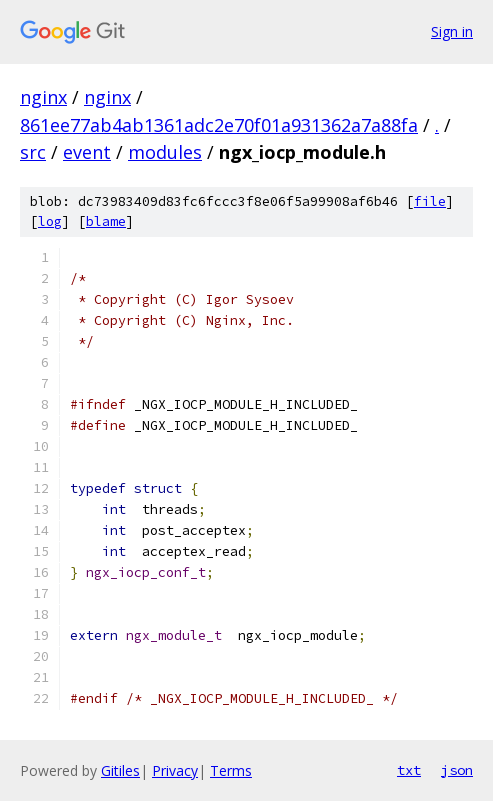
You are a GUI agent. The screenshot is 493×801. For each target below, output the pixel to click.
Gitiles (120, 770)
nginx (43, 97)
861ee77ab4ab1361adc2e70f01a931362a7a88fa (219, 125)
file (430, 201)
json (457, 770)
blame (106, 221)
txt (409, 770)
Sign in (452, 31)
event (87, 152)
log (50, 221)
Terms (231, 770)
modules (165, 152)
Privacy (175, 770)
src (33, 152)
